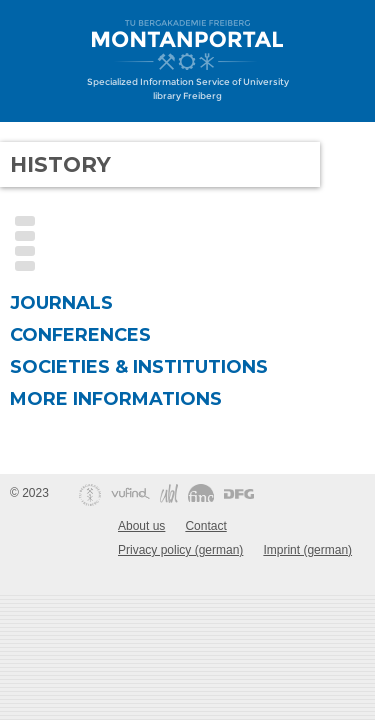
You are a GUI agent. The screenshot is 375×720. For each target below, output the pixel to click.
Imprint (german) (307, 550)
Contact (205, 526)
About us (141, 526)
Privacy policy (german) (180, 550)
